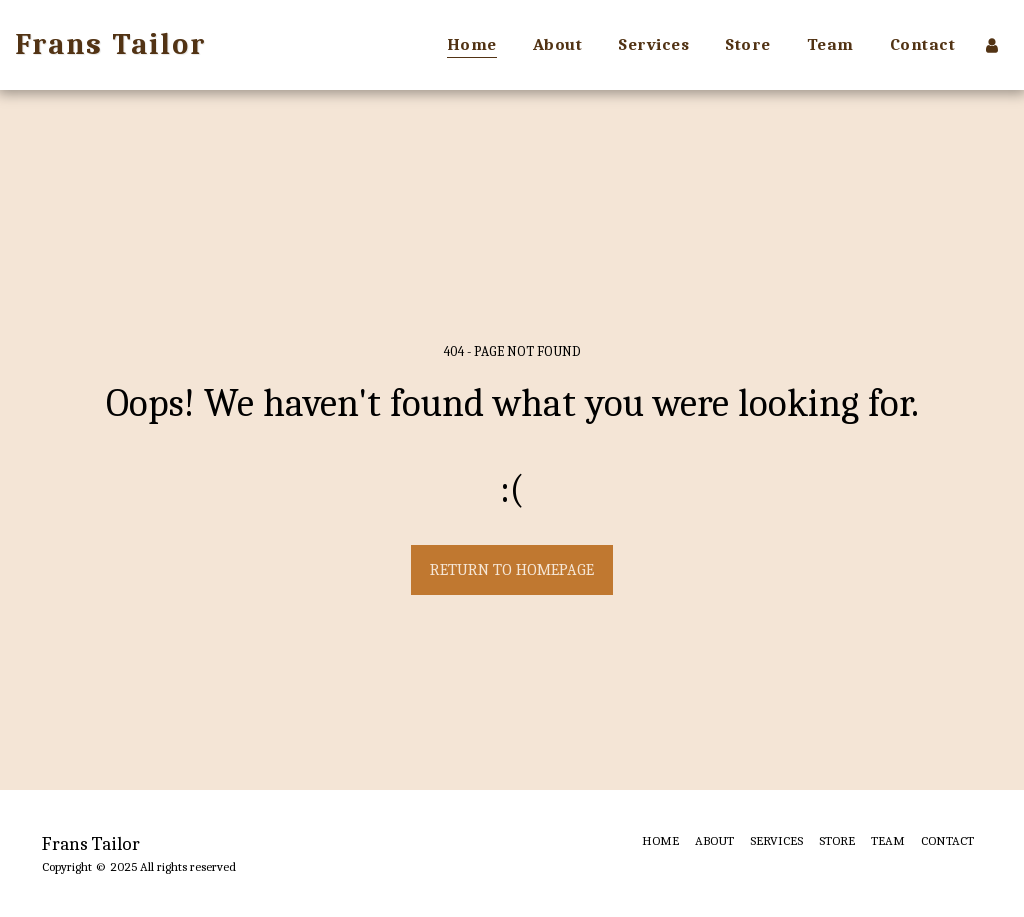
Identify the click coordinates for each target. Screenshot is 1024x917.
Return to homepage (512, 570)
